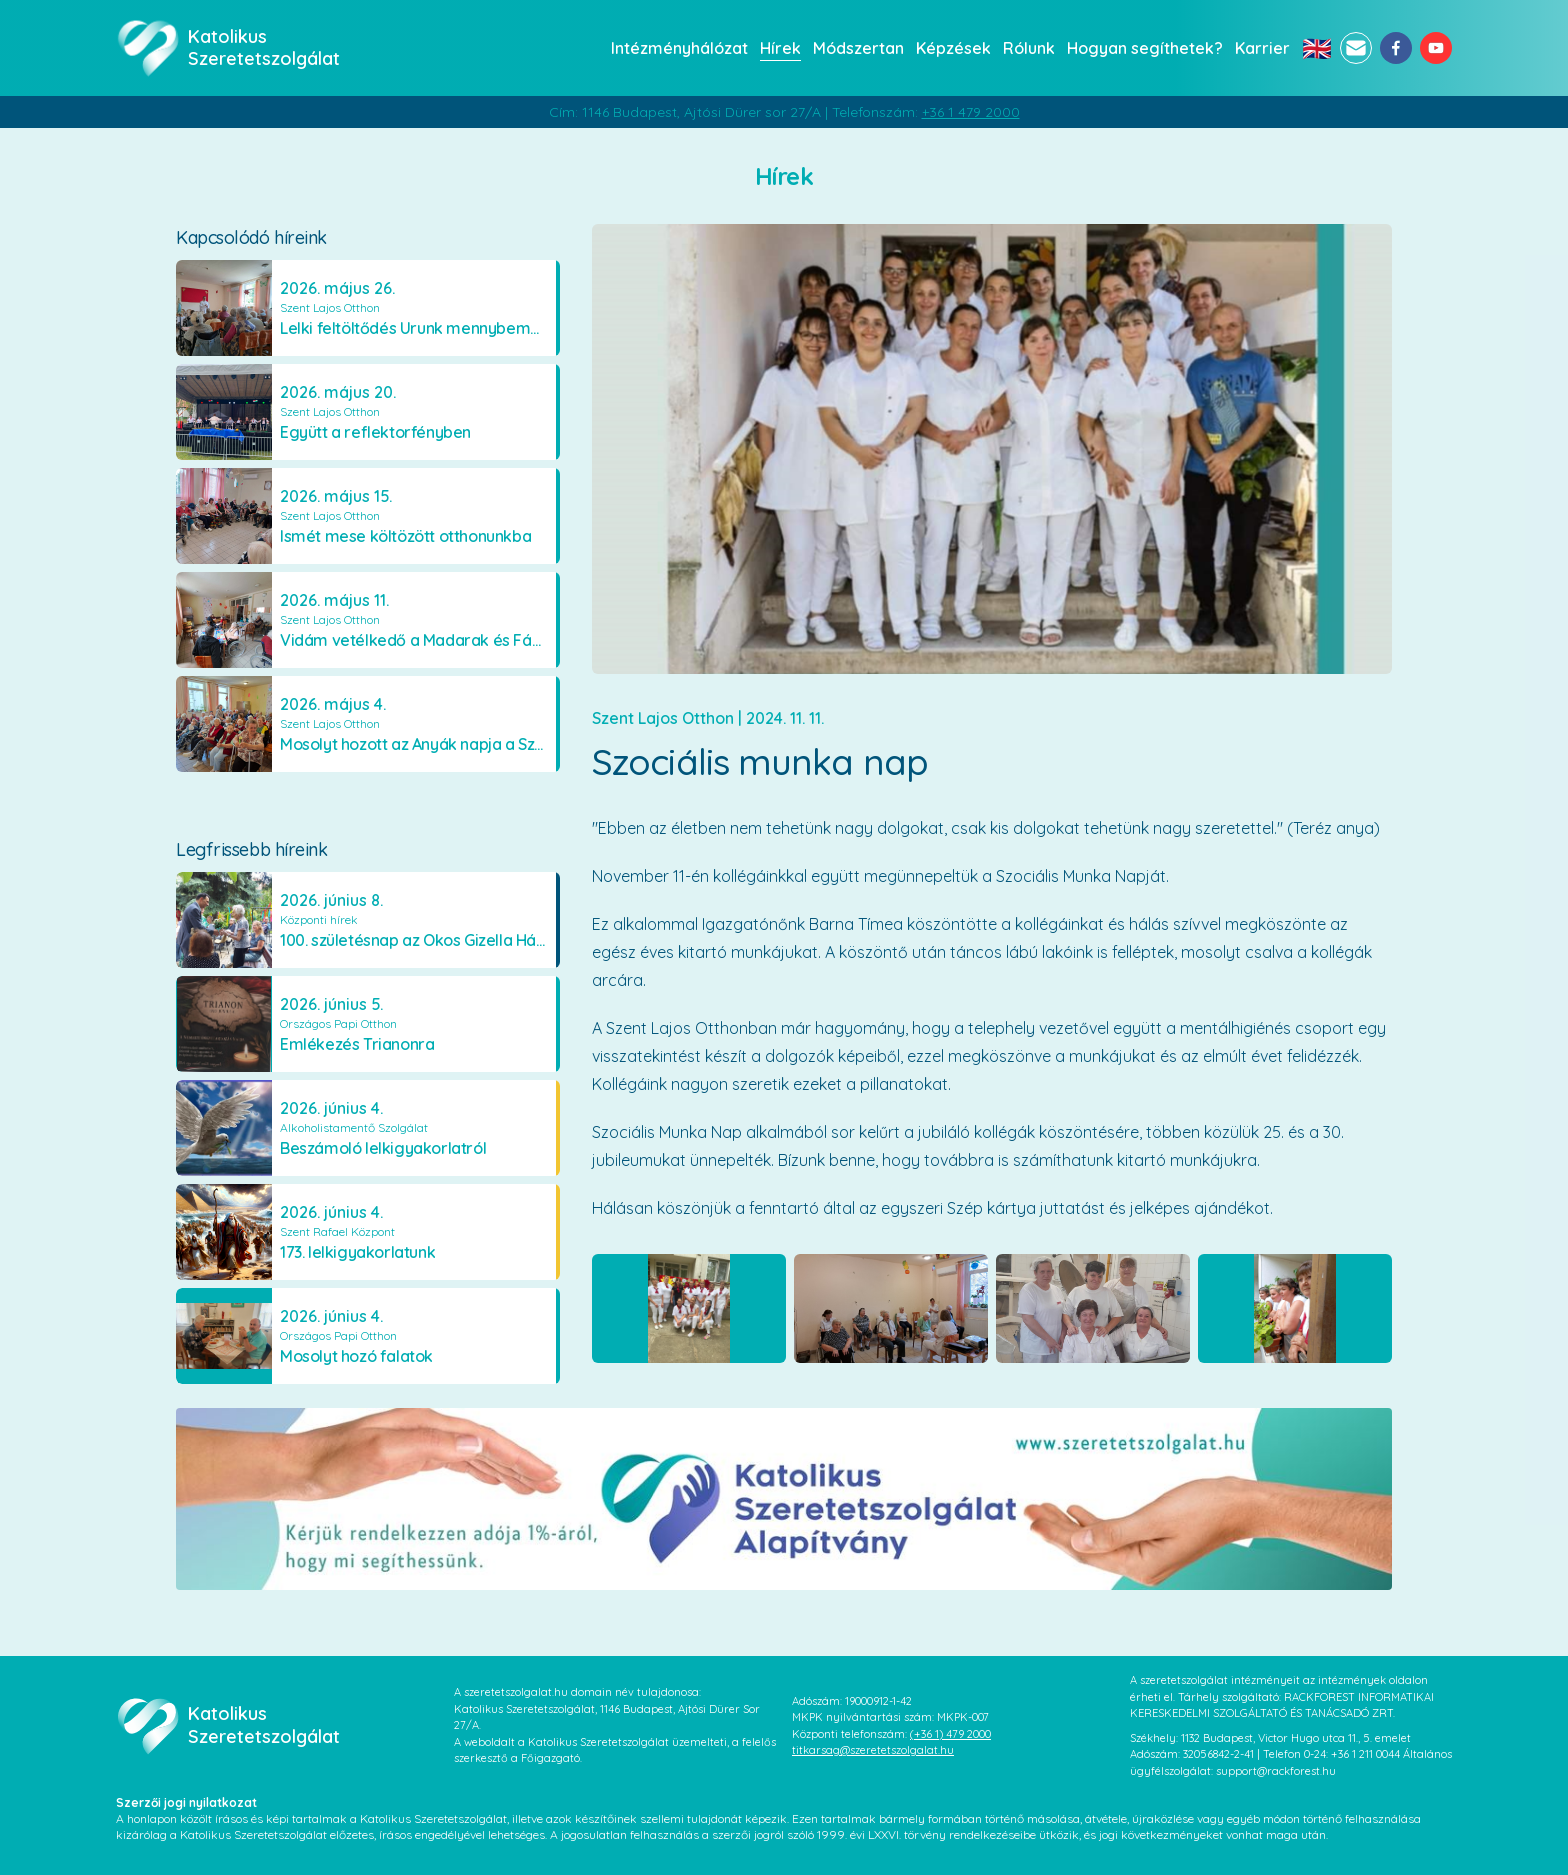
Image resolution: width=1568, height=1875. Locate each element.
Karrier (1262, 48)
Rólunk (1029, 48)
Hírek (780, 48)
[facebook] (1396, 48)
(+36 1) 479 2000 (950, 1734)
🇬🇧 (1317, 48)
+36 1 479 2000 (971, 112)
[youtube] (1436, 48)
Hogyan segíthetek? (1145, 48)
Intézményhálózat (679, 48)
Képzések (953, 48)
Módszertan (858, 48)
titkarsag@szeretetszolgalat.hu (873, 1750)
